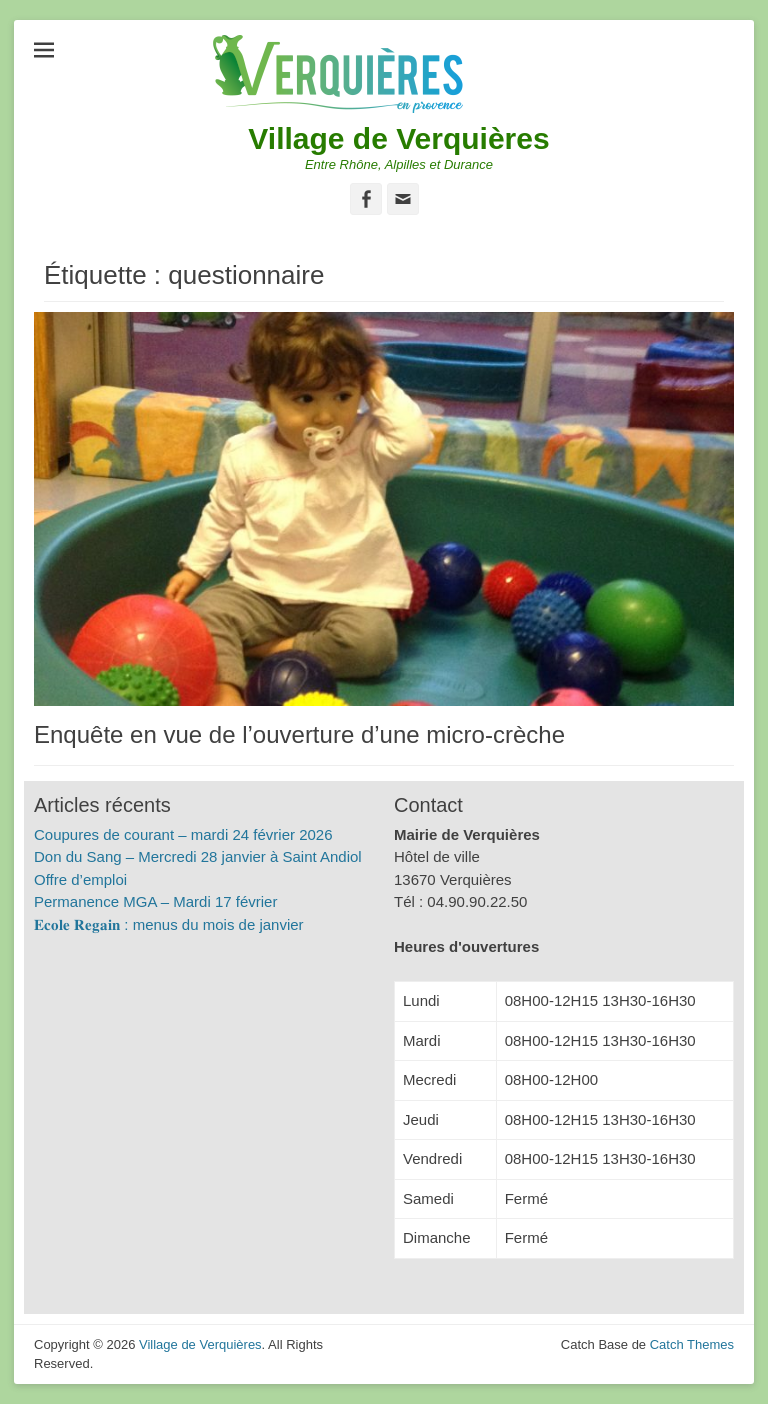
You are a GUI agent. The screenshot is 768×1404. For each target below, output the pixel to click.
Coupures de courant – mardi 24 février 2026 (183, 834)
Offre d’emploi (80, 879)
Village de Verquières (398, 138)
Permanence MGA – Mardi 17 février (155, 901)
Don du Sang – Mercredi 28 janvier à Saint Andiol (198, 856)
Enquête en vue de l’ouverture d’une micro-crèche (299, 734)
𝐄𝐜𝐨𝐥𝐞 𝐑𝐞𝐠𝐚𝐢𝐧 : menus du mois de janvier (169, 924)
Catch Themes (692, 1344)
